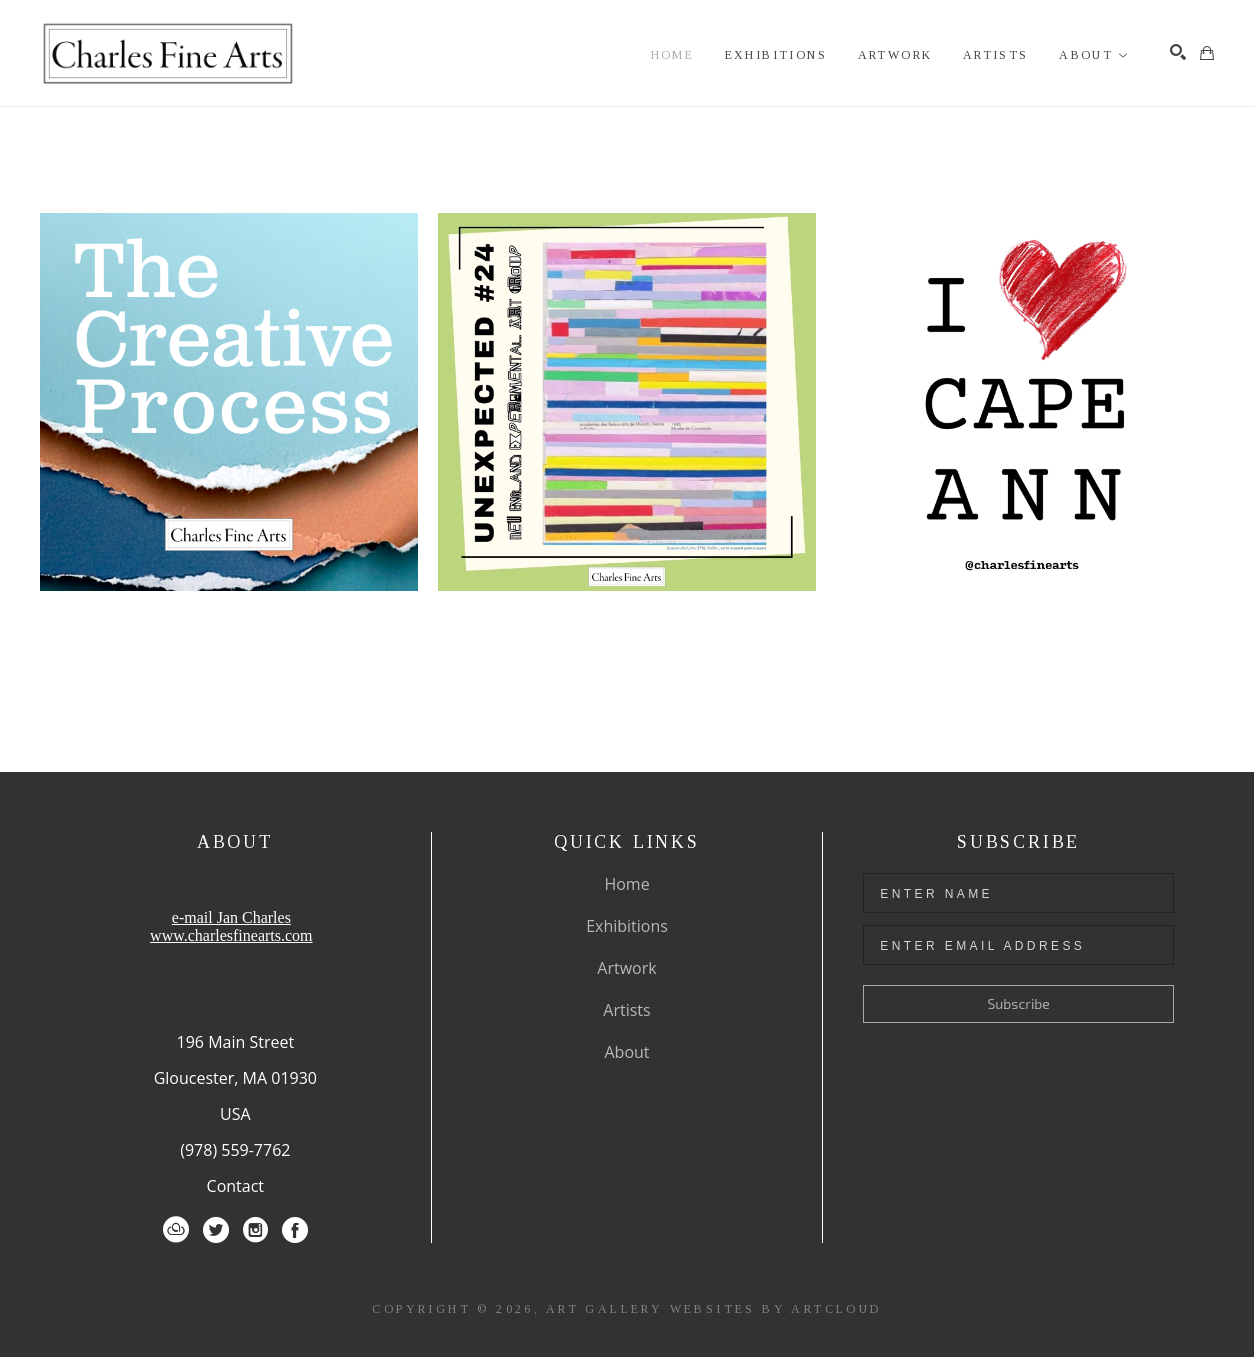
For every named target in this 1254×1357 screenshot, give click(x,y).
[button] (1094, 55)
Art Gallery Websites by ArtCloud (714, 1309)
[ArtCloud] (176, 1230)
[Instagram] (255, 1230)
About (626, 1052)
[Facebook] (295, 1230)
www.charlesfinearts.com (231, 935)
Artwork (626, 968)
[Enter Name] (1018, 893)
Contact (235, 1186)
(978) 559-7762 (235, 1150)
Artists (626, 1010)
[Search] (1178, 52)
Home (626, 884)
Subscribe (1019, 1003)
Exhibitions (627, 926)
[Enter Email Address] (1018, 945)
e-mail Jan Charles (231, 917)
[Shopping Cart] (1207, 53)
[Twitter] (216, 1230)
